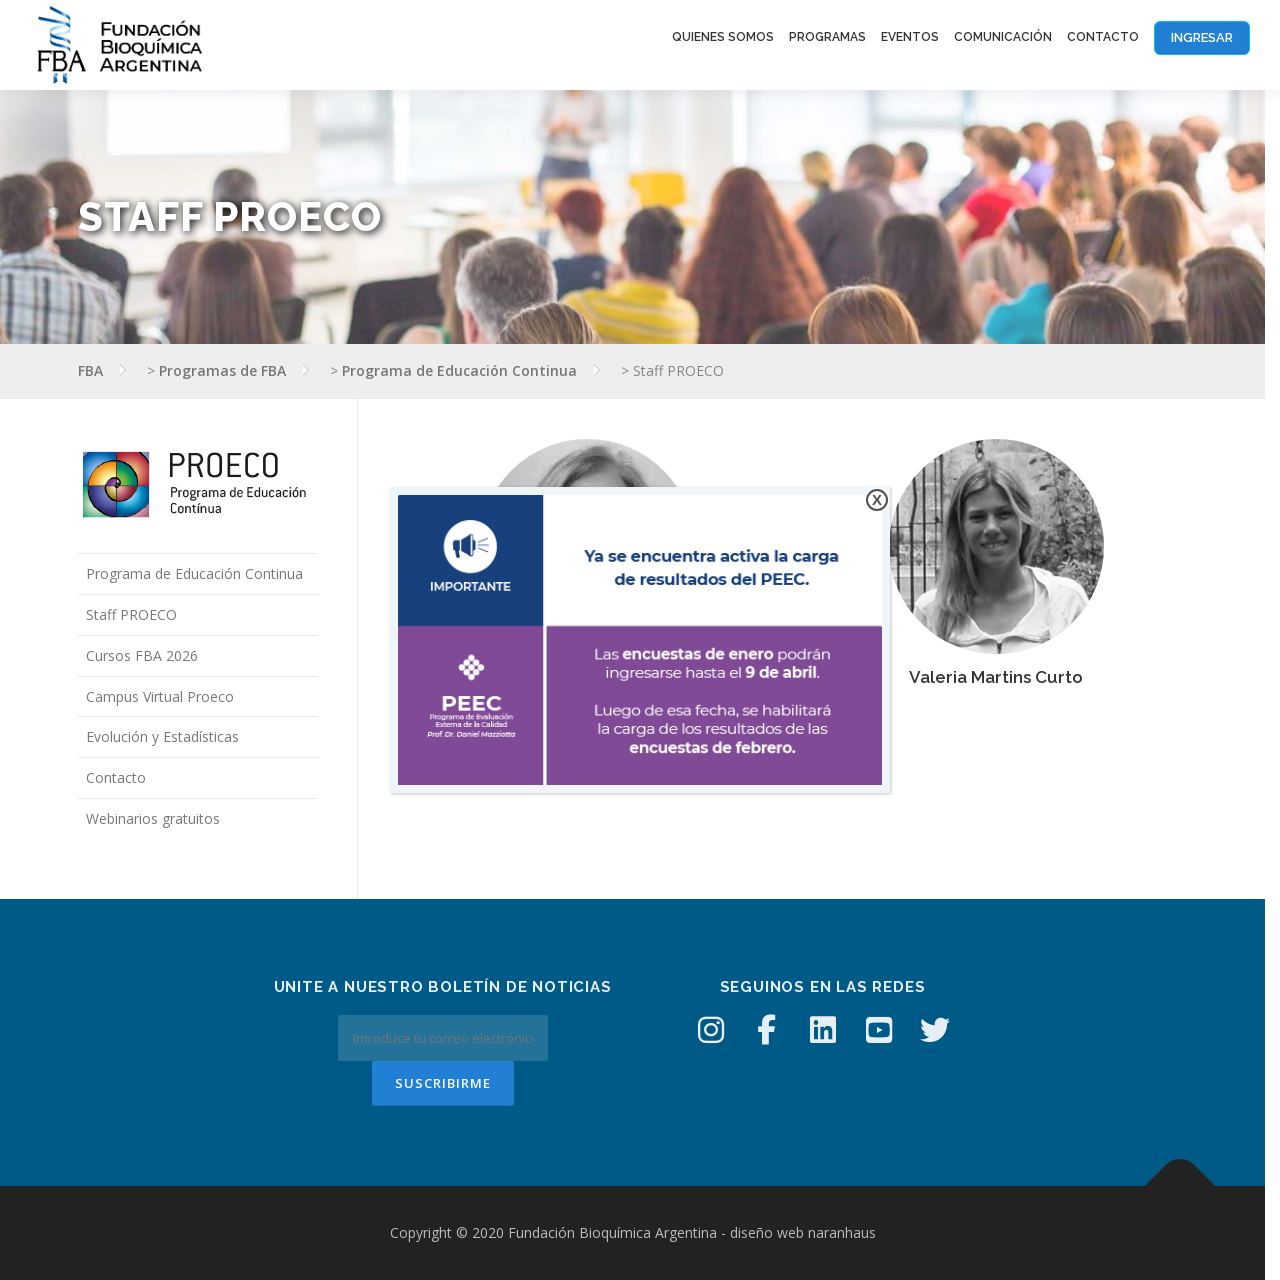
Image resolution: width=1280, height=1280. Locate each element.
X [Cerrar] (877, 499)
